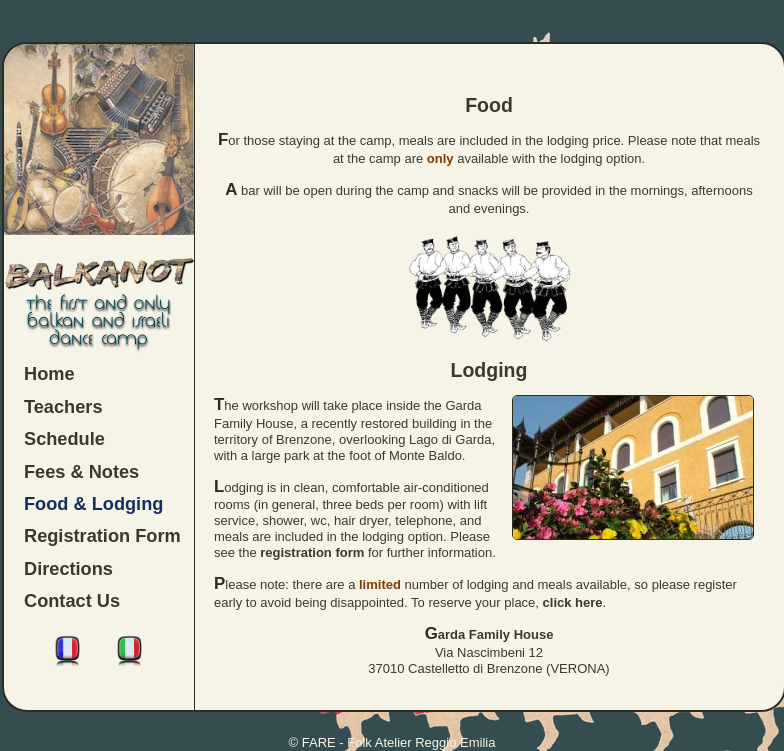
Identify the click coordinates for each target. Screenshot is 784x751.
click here (573, 602)
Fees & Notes (81, 472)
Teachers (63, 407)
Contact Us (72, 601)
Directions (68, 569)
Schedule (64, 439)
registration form (312, 552)
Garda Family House (489, 634)
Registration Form (102, 536)
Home (49, 374)
